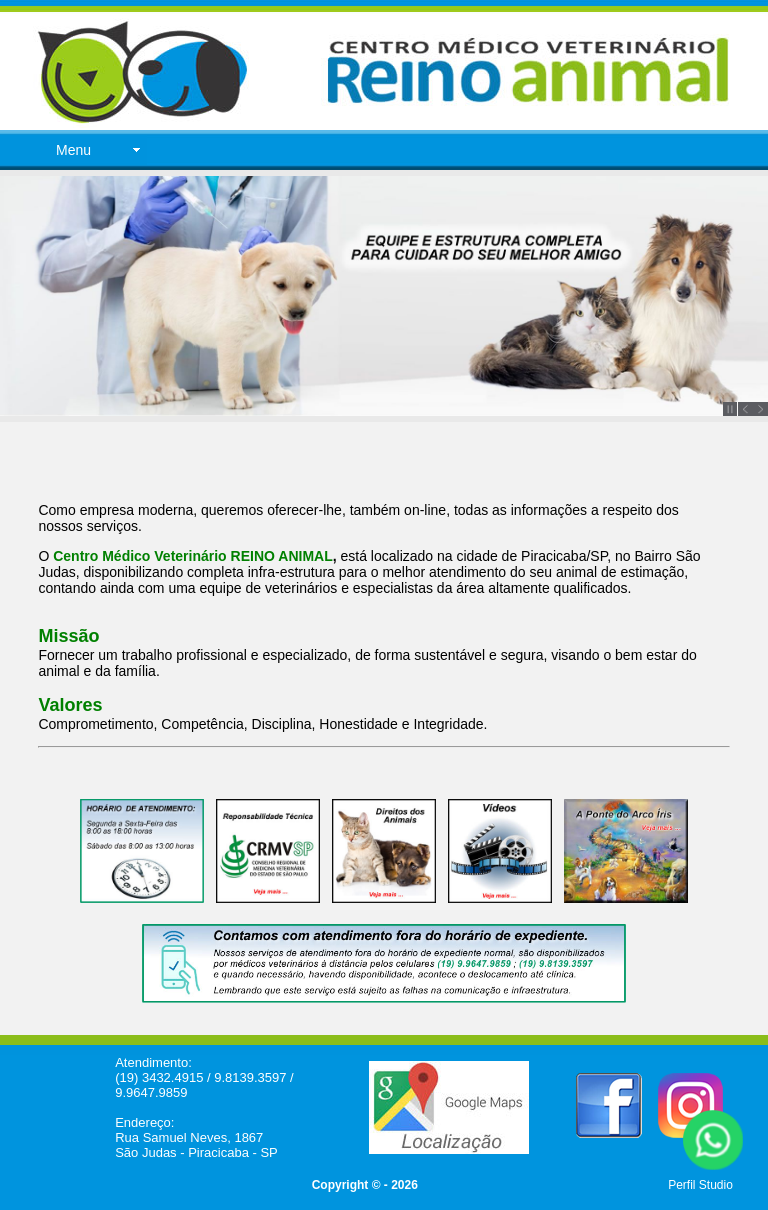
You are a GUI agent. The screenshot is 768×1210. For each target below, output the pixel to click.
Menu (73, 150)
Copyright (340, 1185)
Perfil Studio (700, 1185)
